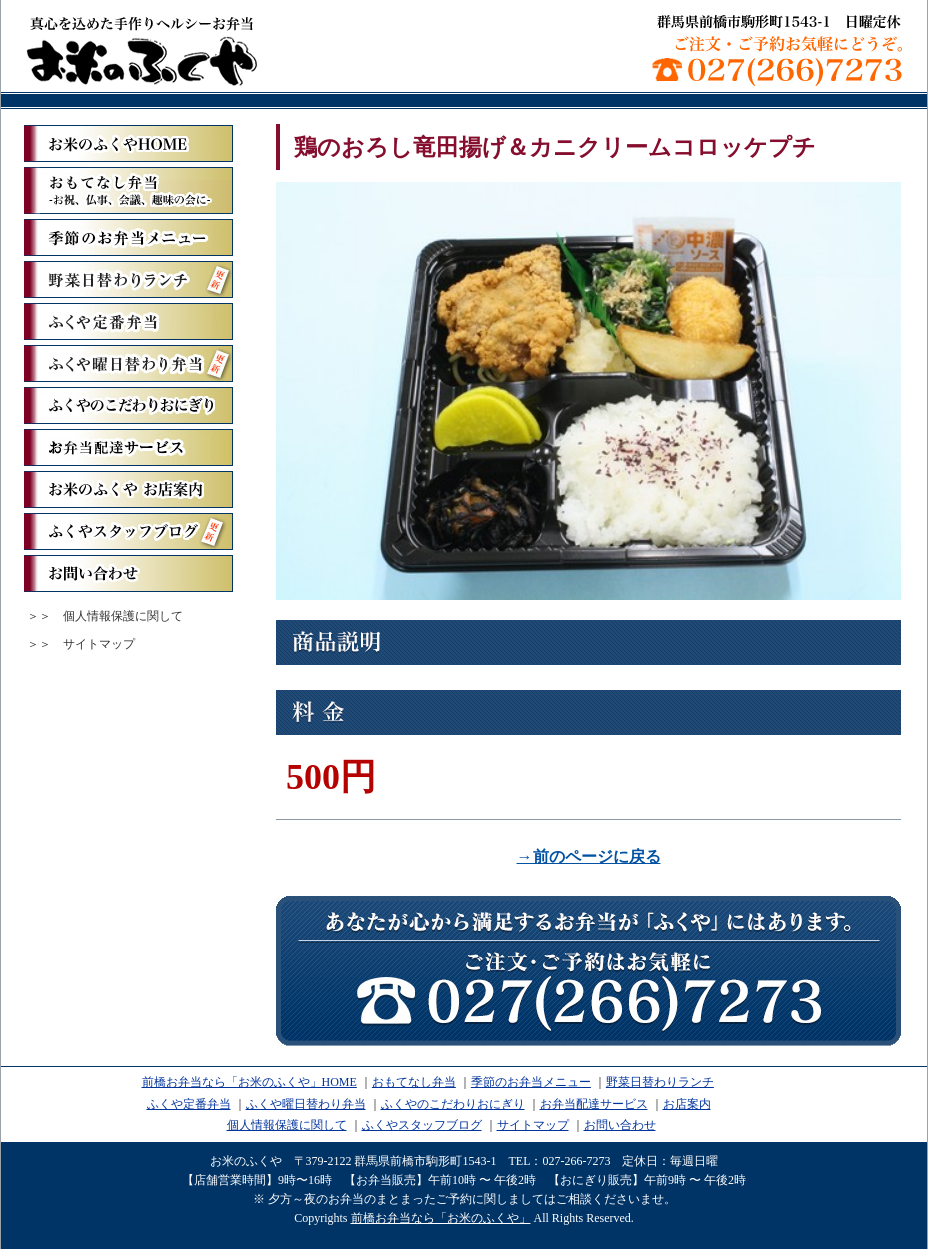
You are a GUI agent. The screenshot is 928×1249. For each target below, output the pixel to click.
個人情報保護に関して (123, 616)
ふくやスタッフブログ (128, 531)
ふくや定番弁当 (128, 321)
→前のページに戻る (589, 856)
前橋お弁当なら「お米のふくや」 (142, 50)
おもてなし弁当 (414, 1082)
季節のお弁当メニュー (128, 237)
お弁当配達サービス (128, 447)
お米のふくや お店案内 (128, 489)
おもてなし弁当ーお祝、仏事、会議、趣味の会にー (128, 190)
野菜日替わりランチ (128, 279)
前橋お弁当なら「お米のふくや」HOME (249, 1082)
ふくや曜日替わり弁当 (128, 363)
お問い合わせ (128, 573)
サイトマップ (99, 644)
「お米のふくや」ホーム (128, 143)
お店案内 (687, 1104)
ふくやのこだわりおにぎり (128, 405)
